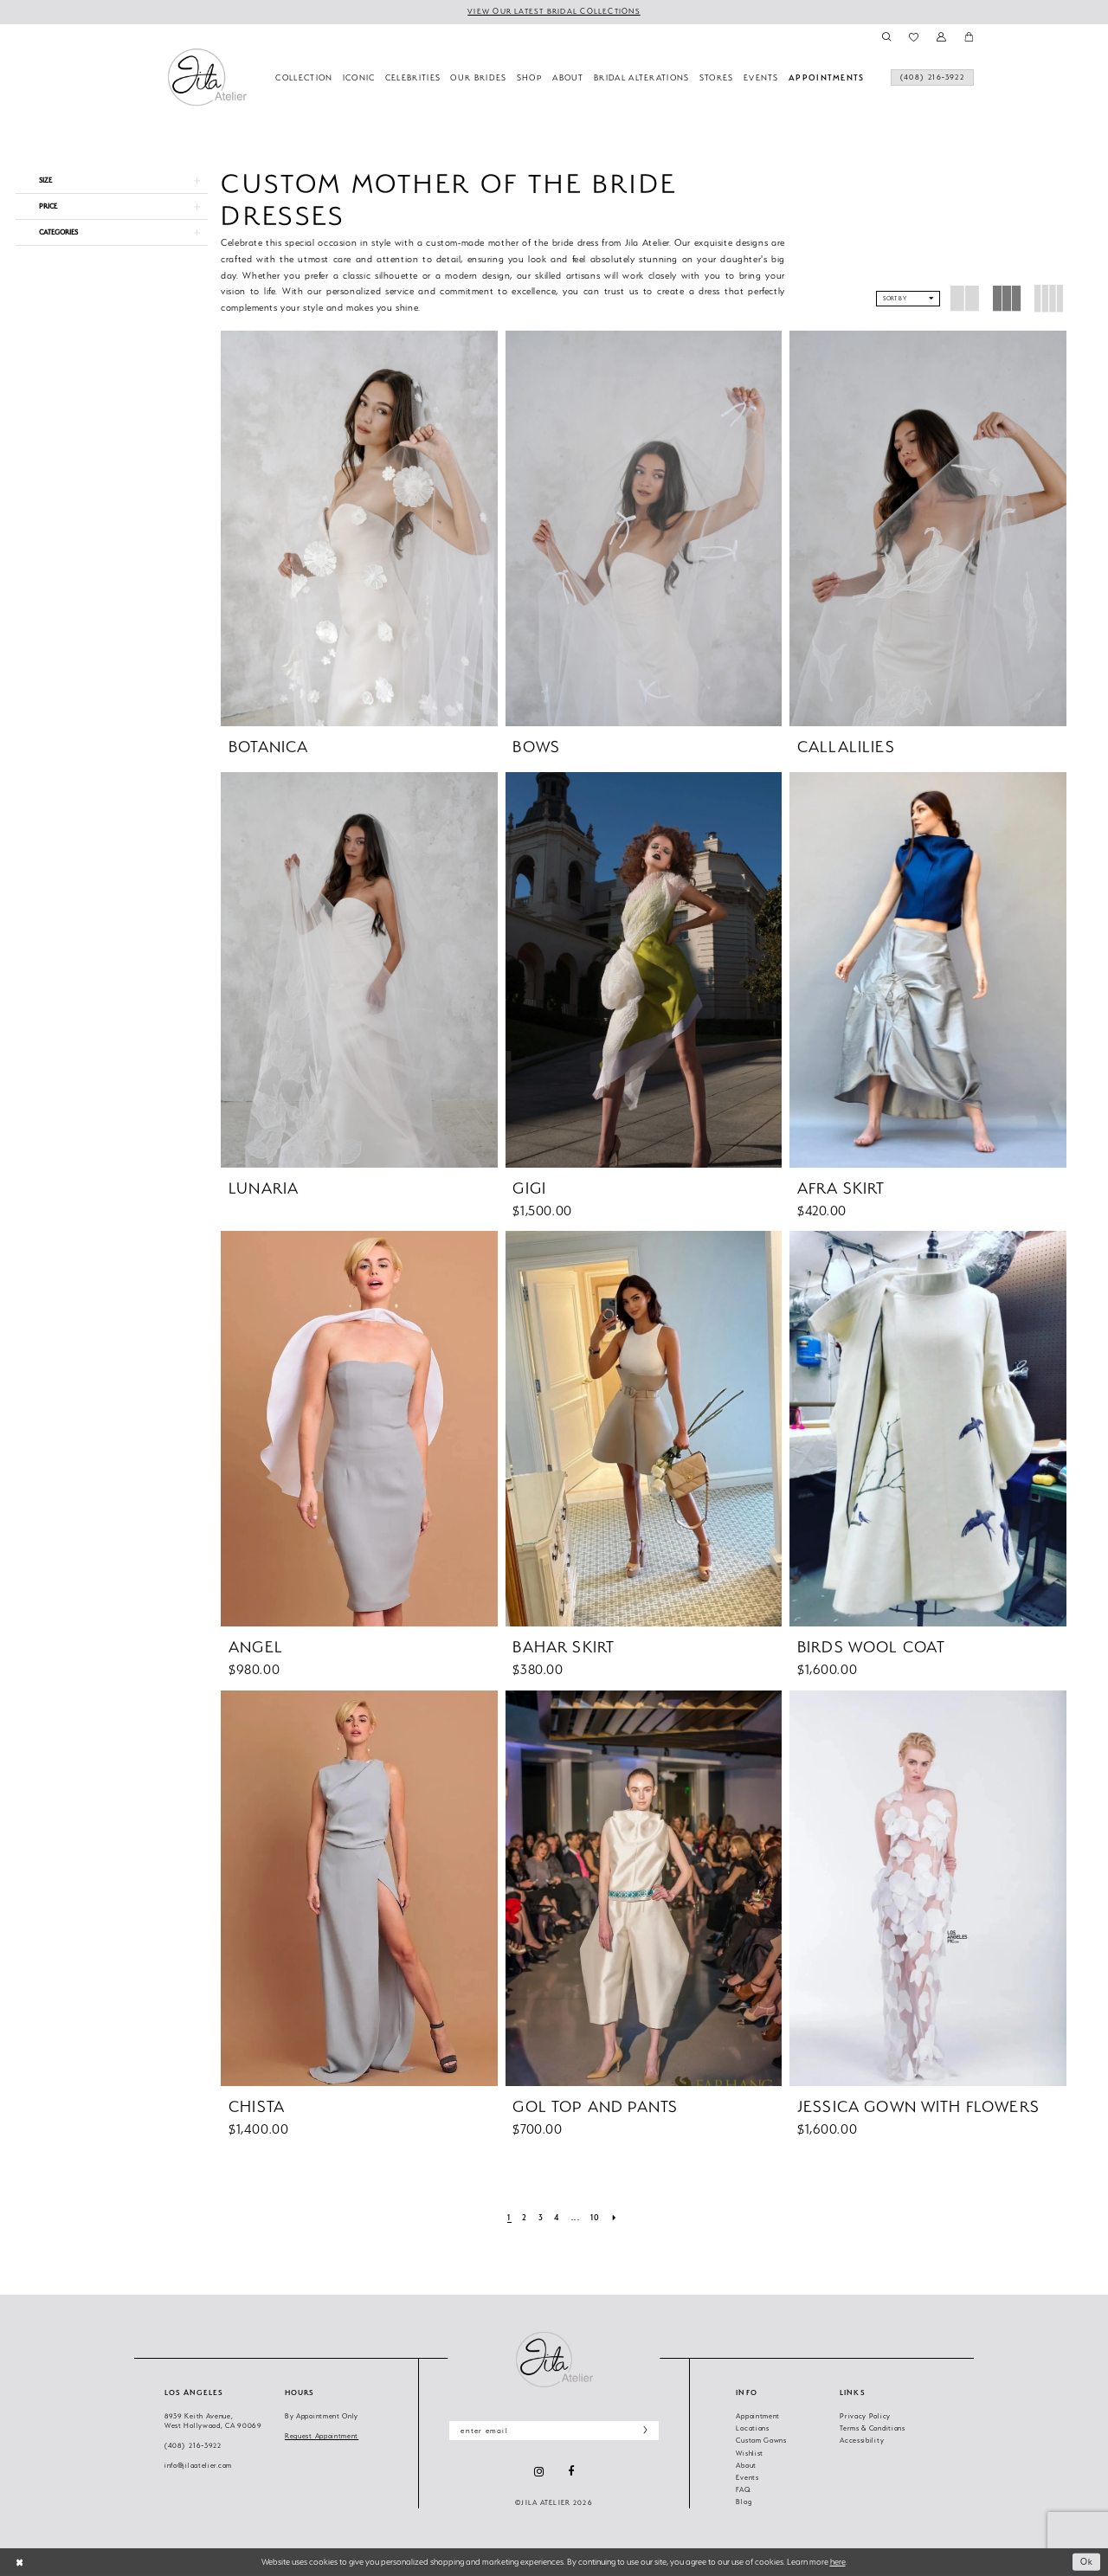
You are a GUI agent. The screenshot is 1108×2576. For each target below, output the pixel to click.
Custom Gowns (761, 2440)
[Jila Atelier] (553, 2359)
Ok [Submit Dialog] (1087, 2561)
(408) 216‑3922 (193, 2446)
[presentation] (359, 528)
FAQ (743, 2490)
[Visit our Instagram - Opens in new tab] (539, 2471)
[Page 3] (540, 2218)
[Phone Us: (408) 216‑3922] (928, 78)
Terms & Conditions (872, 2428)
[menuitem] (928, 78)
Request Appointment (321, 2436)
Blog (743, 2502)
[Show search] (886, 37)
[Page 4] (557, 2218)
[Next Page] (615, 2218)
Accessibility (862, 2440)
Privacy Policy (865, 2416)
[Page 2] (525, 2218)
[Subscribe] (642, 2431)
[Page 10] (595, 2218)
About (746, 2466)
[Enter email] (554, 2431)
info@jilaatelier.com (198, 2466)
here (838, 2561)
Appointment (758, 2416)
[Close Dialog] (19, 2562)
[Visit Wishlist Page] (914, 37)
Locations (752, 2428)
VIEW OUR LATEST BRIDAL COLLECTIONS (553, 11)
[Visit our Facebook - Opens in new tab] (571, 2471)
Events (747, 2478)
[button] (941, 37)
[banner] (206, 77)
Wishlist (749, 2453)
